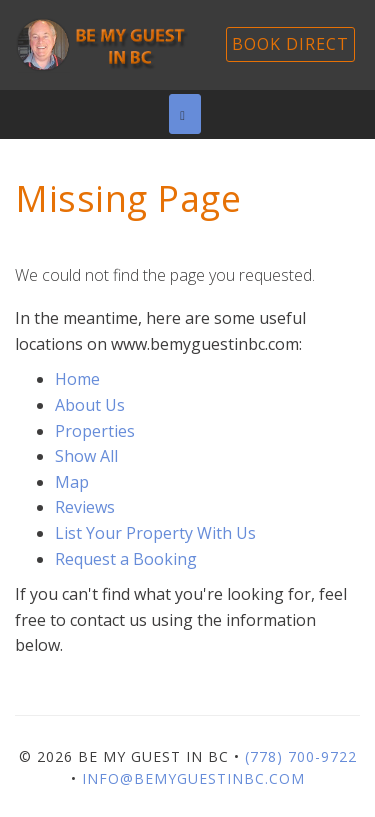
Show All (86, 456)
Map (72, 482)
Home (77, 379)
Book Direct (290, 44)
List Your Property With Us (155, 533)
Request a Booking (126, 559)
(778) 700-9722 (301, 756)
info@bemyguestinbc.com (193, 778)
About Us (90, 405)
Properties (95, 431)
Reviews (85, 507)
